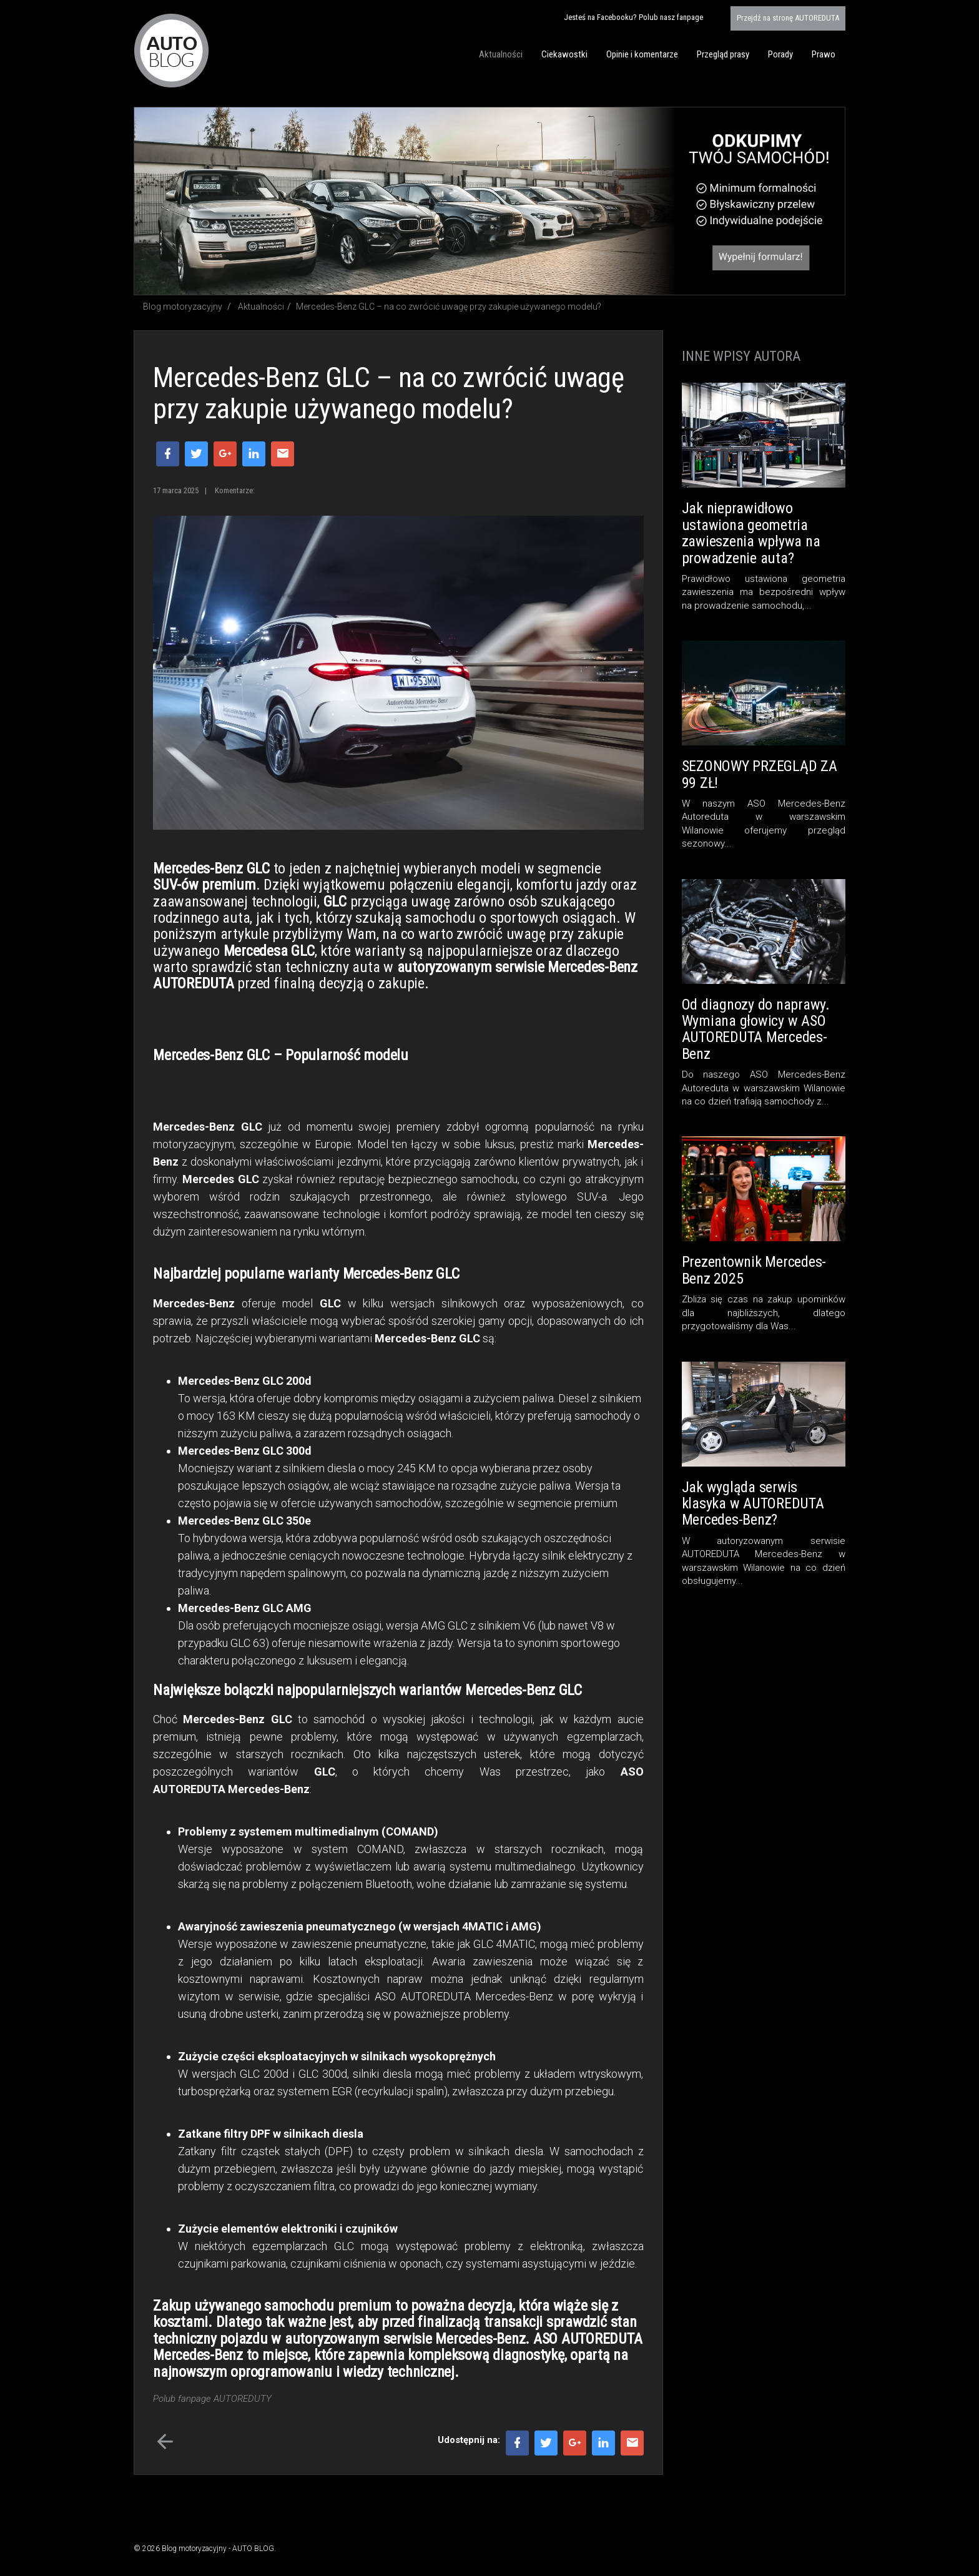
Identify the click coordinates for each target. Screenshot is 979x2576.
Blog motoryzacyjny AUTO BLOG (171, 50)
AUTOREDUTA (788, 17)
